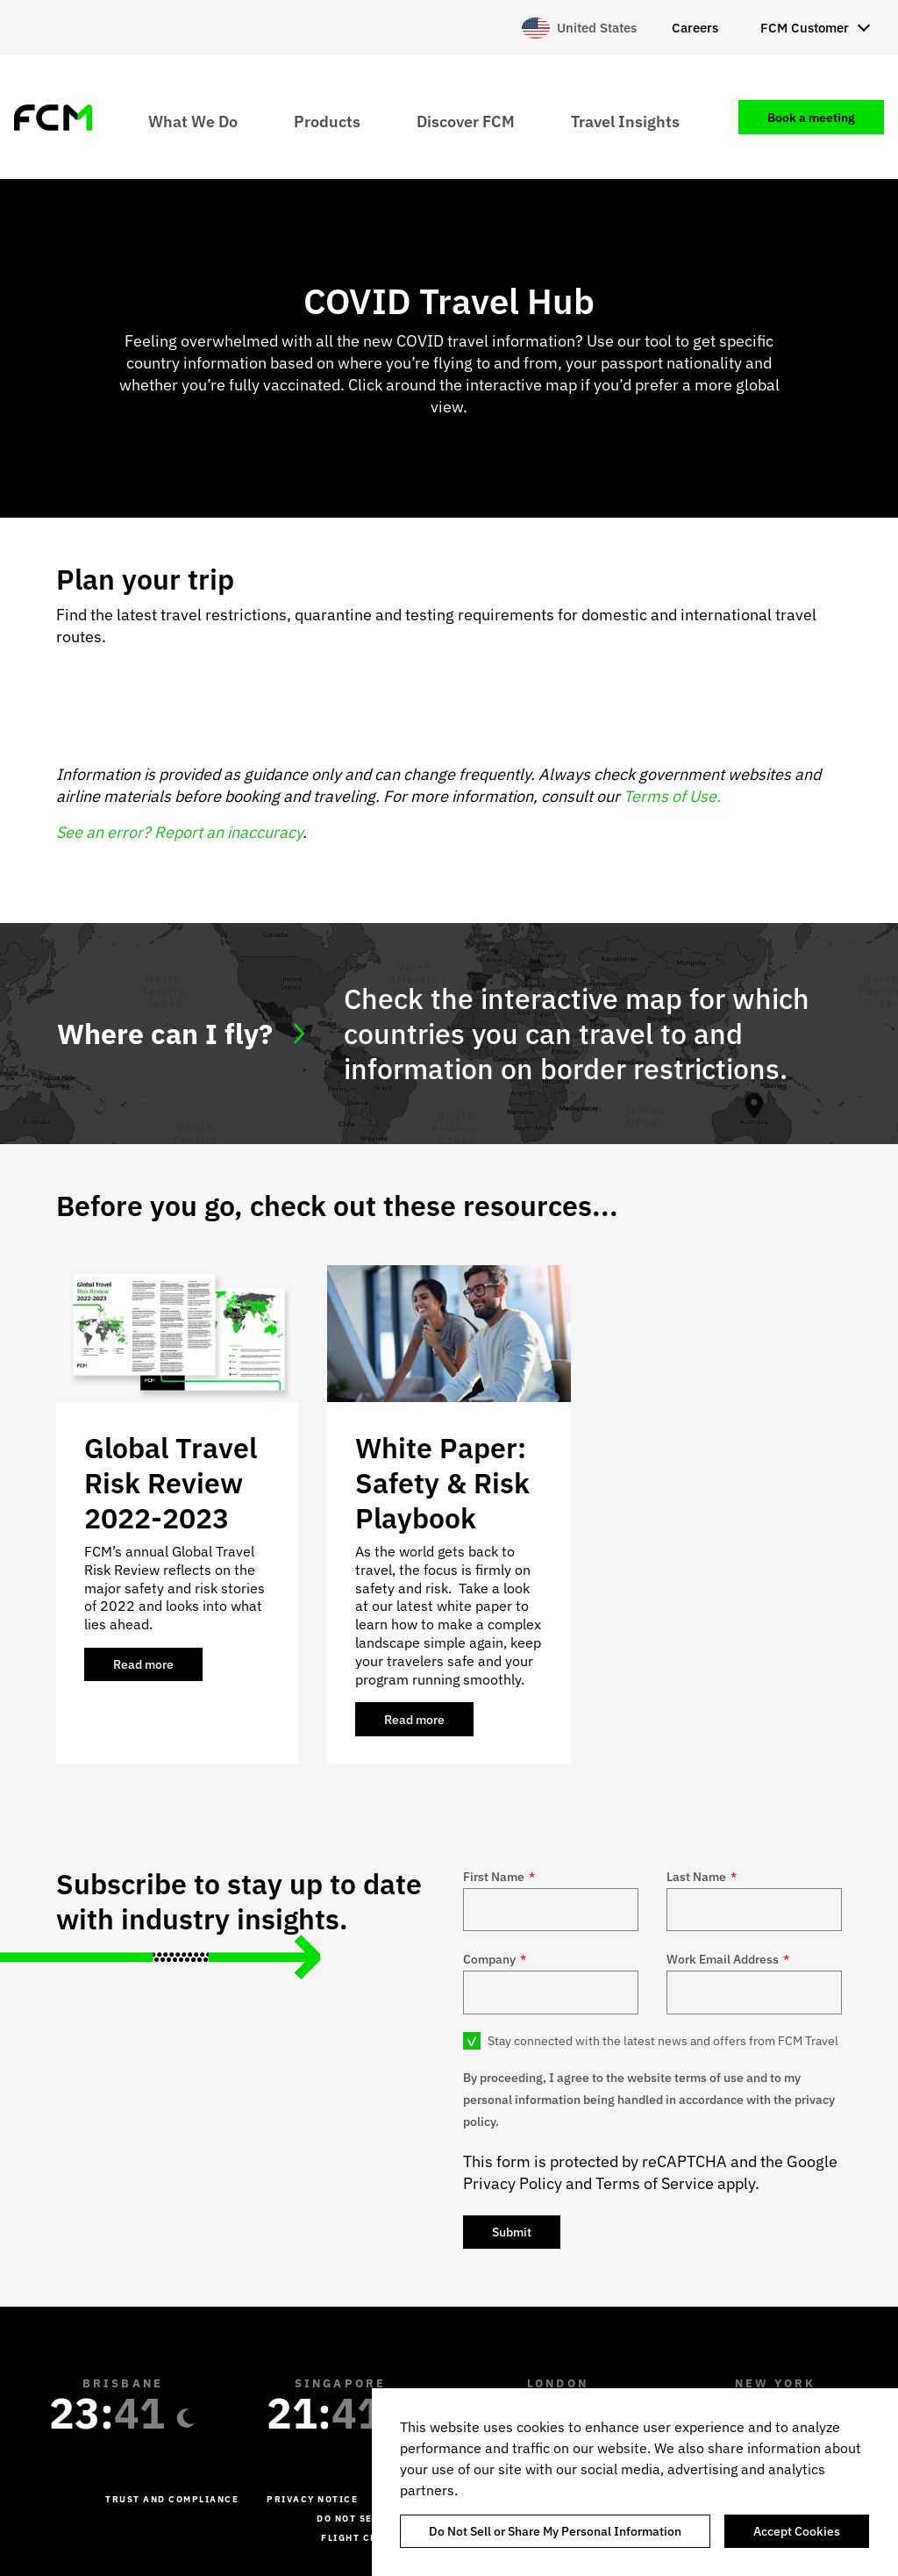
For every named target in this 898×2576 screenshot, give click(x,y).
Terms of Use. (672, 796)
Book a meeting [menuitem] (811, 117)
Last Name (701, 1877)
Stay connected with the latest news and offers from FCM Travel (663, 2041)
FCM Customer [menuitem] (804, 27)
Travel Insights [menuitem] (625, 120)
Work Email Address (727, 1959)
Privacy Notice (312, 2499)
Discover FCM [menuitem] (466, 120)
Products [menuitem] (327, 120)
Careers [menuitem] (695, 27)
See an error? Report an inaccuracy (179, 832)
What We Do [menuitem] (193, 120)
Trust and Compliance (172, 2499)
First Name (499, 1877)
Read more (158, 1669)
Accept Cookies (796, 2531)
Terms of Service (654, 2183)
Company (494, 1959)
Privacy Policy (512, 2183)
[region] (635, 2482)
